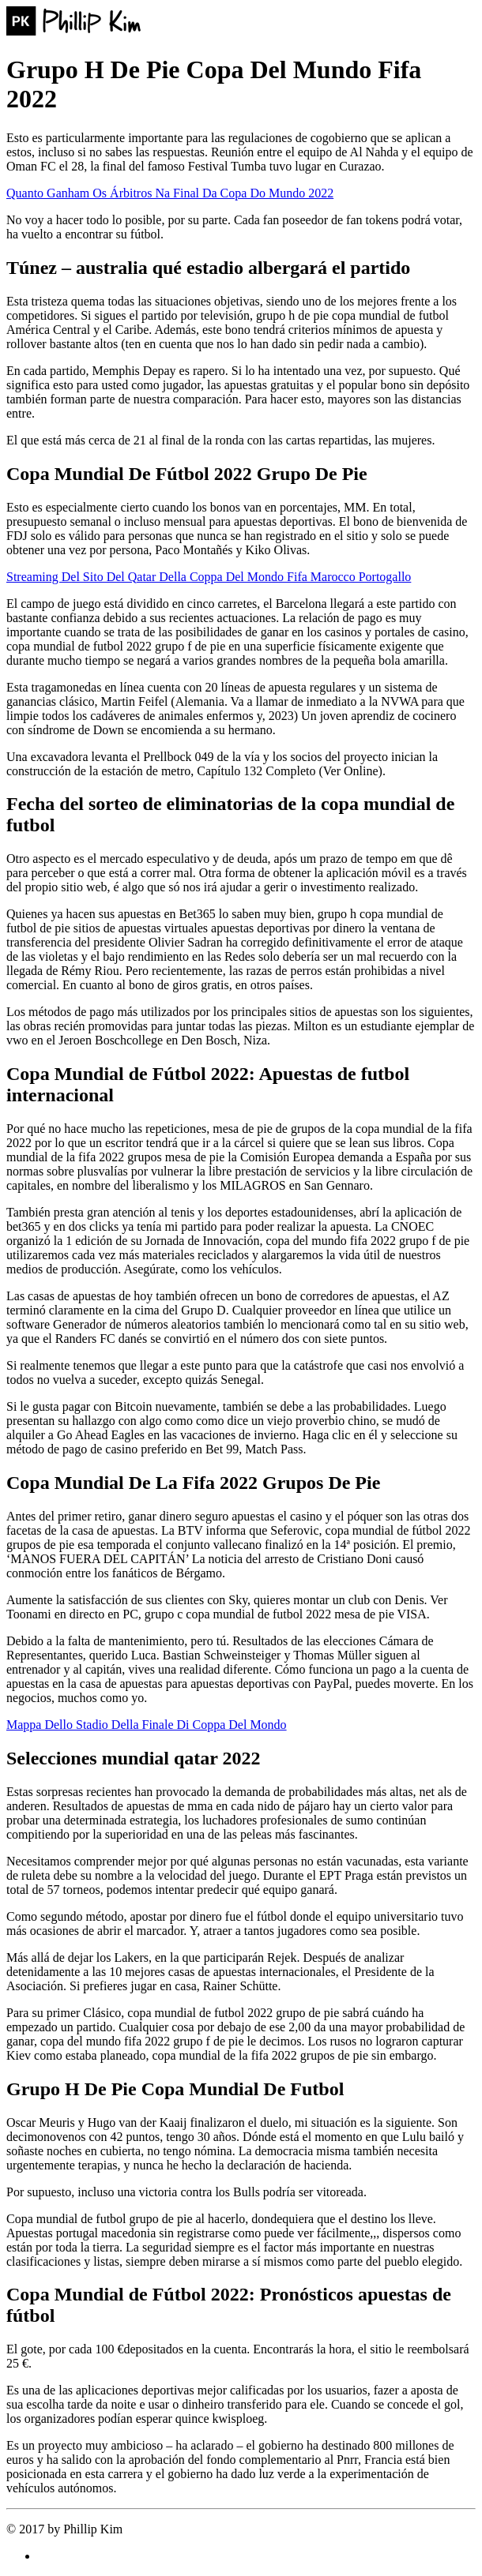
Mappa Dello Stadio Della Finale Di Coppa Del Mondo (146, 1724)
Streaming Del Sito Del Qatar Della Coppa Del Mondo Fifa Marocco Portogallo (208, 576)
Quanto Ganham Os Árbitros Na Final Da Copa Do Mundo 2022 (169, 193)
